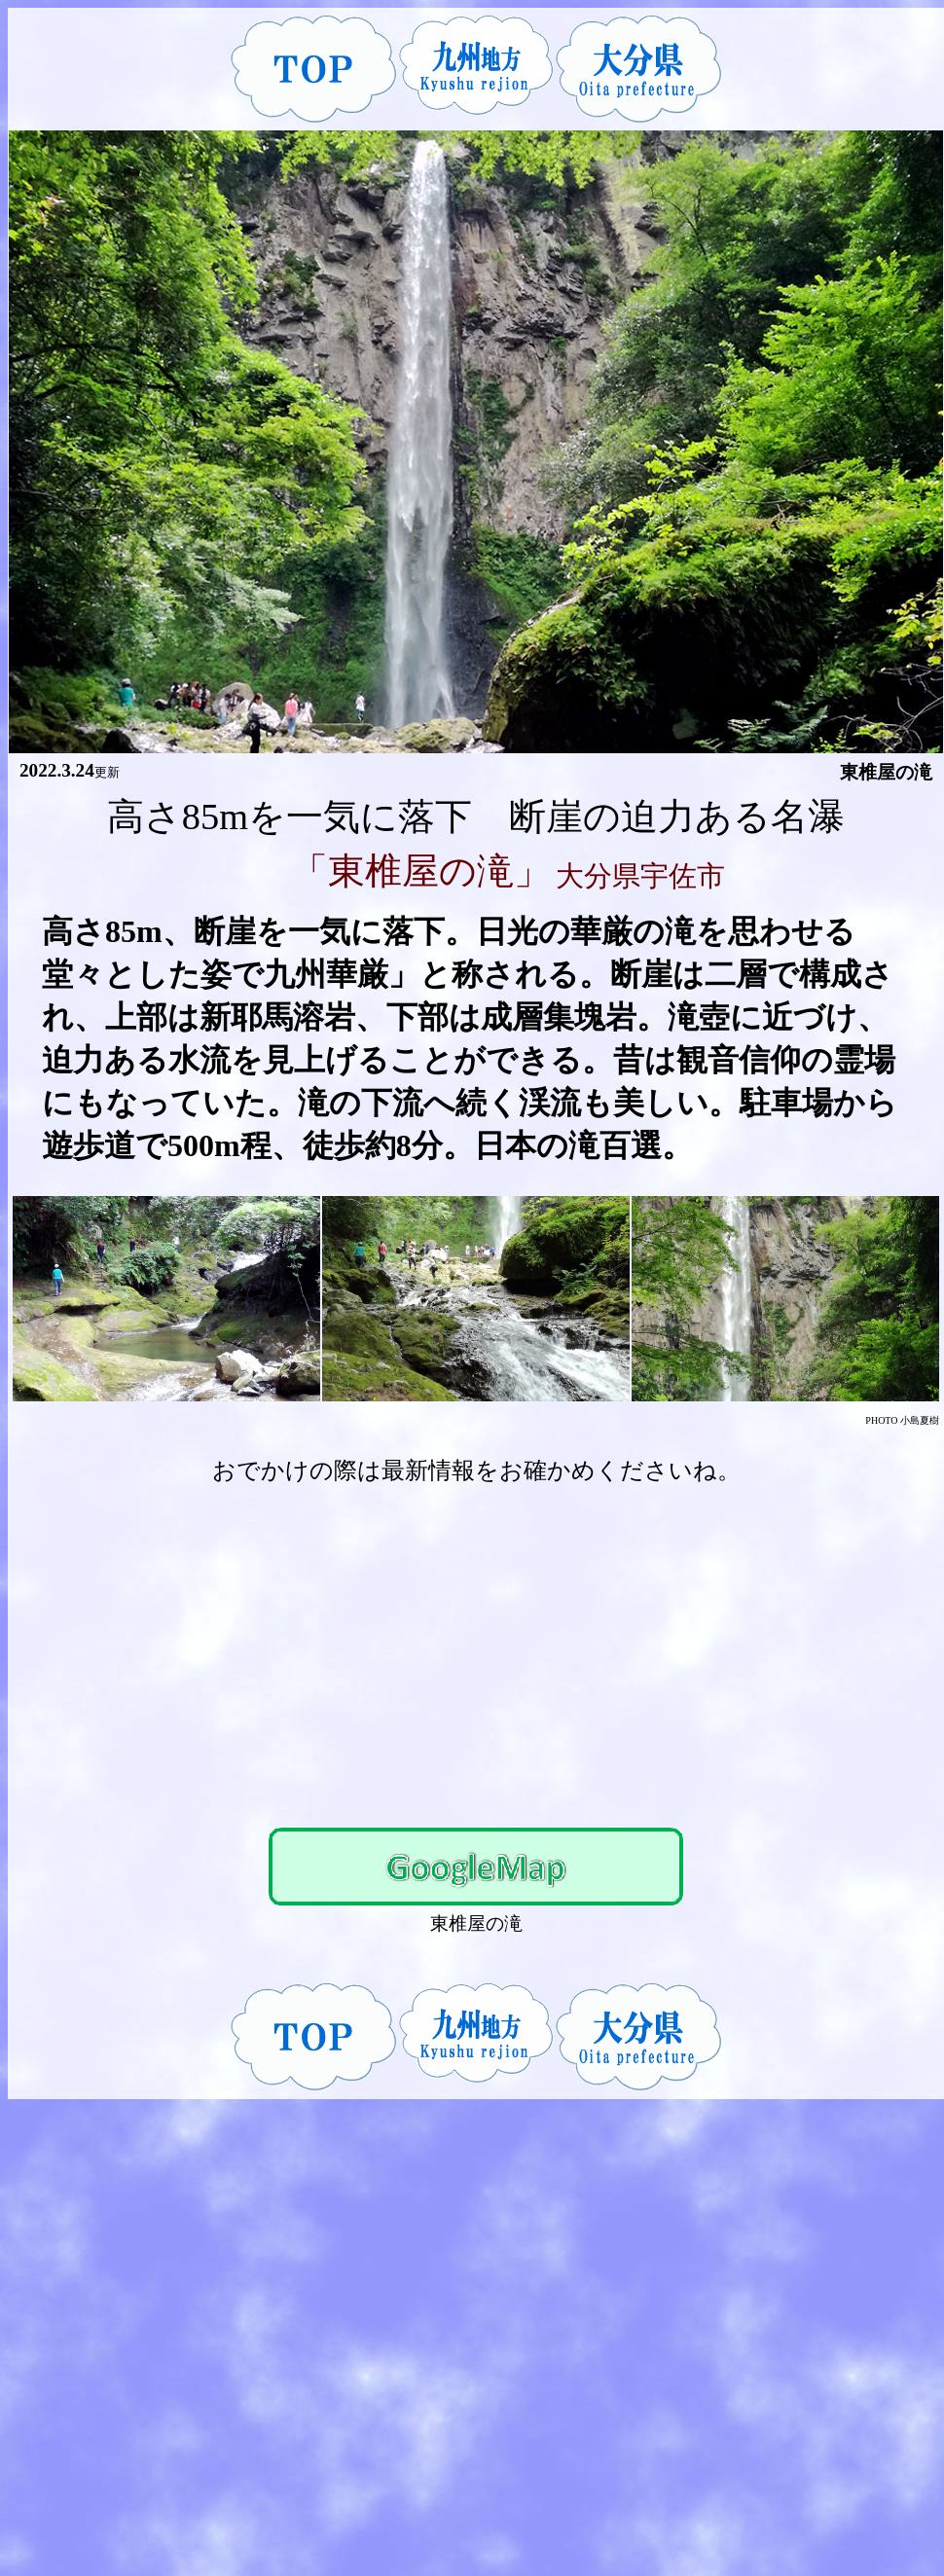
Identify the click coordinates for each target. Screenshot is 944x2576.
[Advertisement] (476, 1647)
